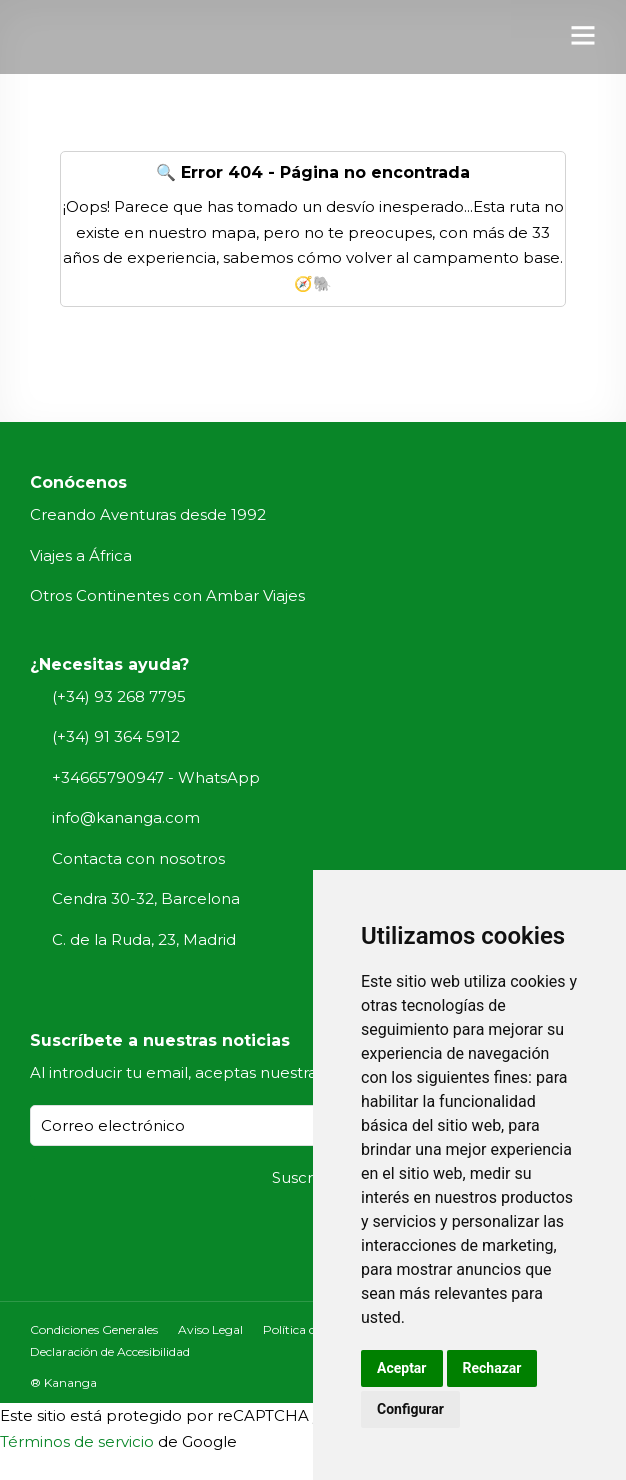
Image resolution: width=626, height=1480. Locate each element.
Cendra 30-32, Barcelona (146, 898)
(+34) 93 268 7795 (119, 696)
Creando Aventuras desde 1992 (148, 514)
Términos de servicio (77, 1441)
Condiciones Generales (94, 1329)
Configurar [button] (410, 1409)
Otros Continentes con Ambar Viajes (167, 595)
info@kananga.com (126, 817)
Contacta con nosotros (138, 858)
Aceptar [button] (402, 1368)
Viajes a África (81, 555)
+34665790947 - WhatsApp (156, 777)
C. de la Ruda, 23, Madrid (144, 939)
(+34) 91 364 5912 (116, 736)
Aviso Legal (210, 1329)
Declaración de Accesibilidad (110, 1351)
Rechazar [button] (492, 1368)
